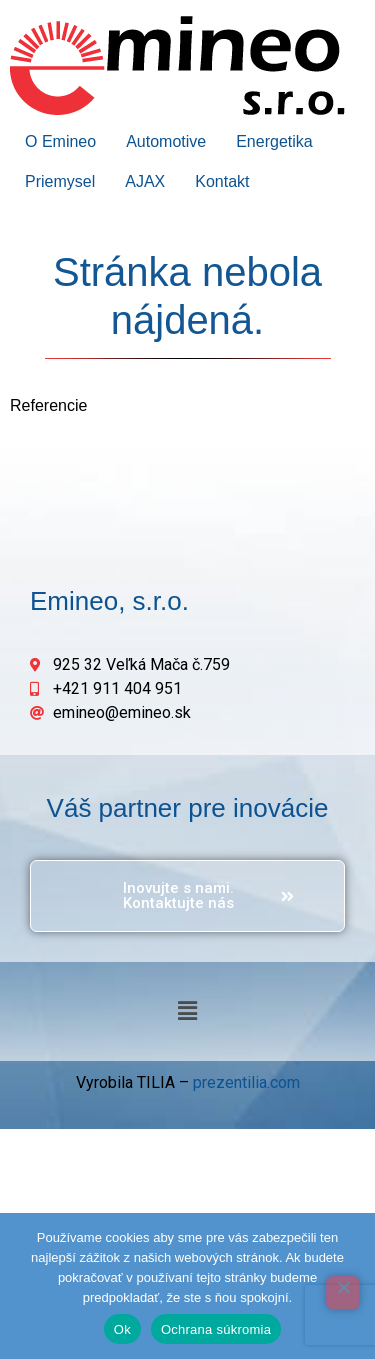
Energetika (274, 141)
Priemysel (60, 181)
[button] (187, 1011)
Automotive (166, 141)
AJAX (145, 181)
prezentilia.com (246, 1082)
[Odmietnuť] (343, 1293)
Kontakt (222, 181)
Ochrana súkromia (216, 1329)
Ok (122, 1329)
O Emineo (60, 141)
